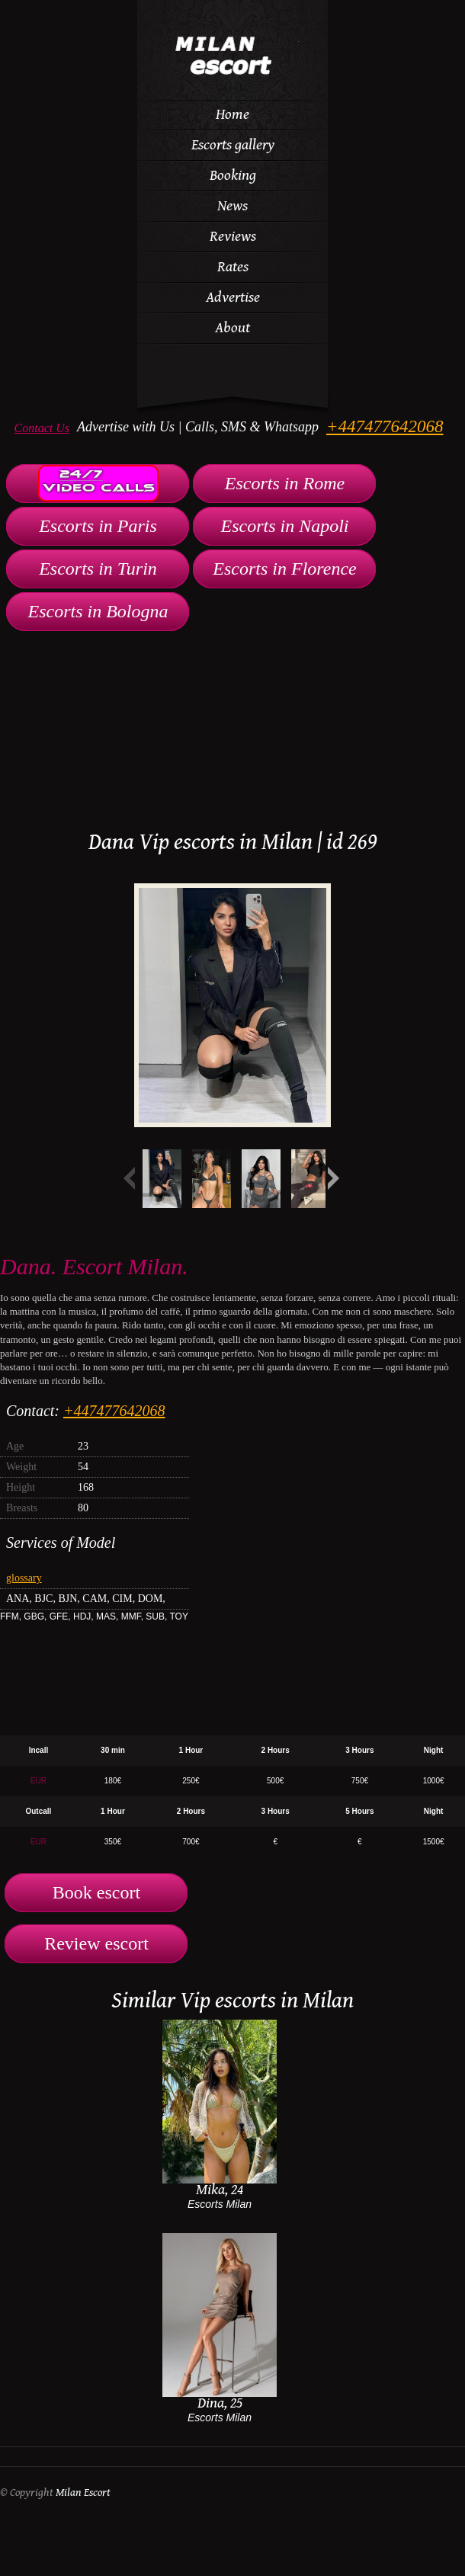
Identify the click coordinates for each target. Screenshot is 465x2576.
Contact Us (41, 427)
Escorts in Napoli (284, 526)
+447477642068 (385, 426)
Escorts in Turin (98, 568)
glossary (24, 1578)
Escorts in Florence (284, 568)
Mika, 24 (219, 2190)
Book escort (96, 1892)
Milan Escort (83, 2492)
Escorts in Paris (98, 526)
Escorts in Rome (285, 483)
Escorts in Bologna (98, 611)
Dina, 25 (219, 2403)
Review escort (96, 1943)
